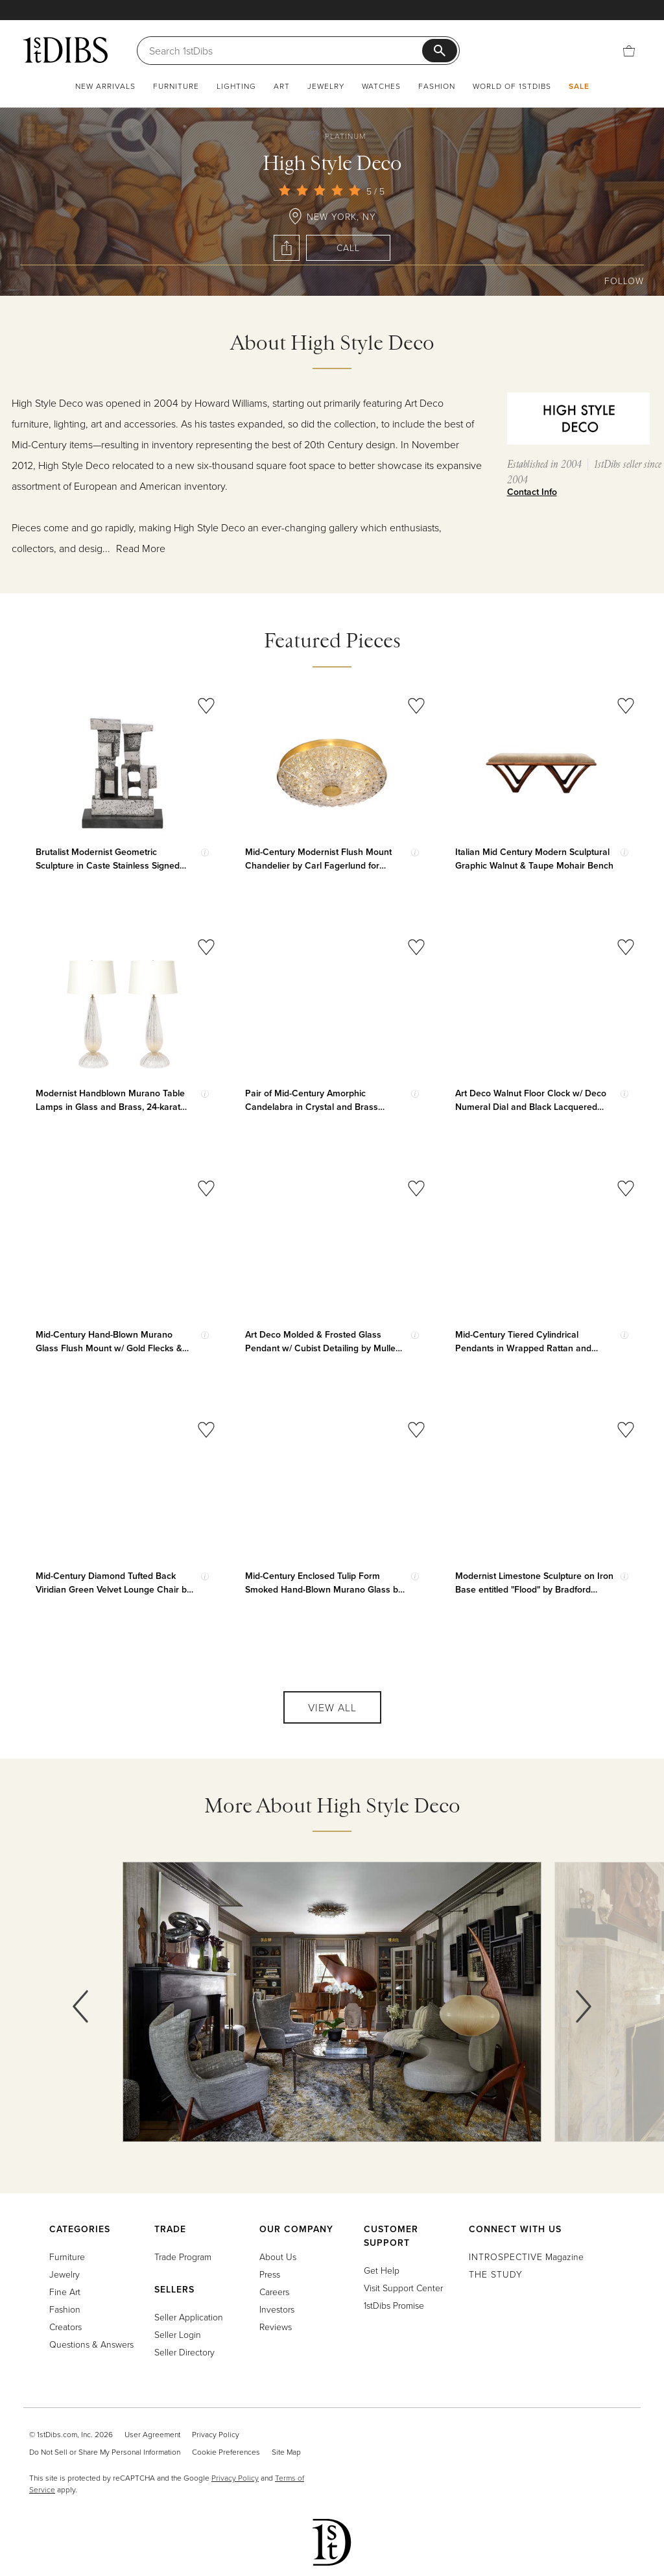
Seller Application (188, 2317)
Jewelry (325, 85)
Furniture (176, 85)
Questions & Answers (91, 2344)
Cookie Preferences (226, 2451)
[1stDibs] (65, 50)
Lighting (236, 85)
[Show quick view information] (205, 852)
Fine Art (64, 2291)
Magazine (526, 2256)
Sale (579, 85)
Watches (381, 85)
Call (348, 247)
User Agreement (152, 2434)
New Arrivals (105, 85)
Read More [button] (140, 548)
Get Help (381, 2270)
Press (269, 2274)
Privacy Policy (215, 2434)
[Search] (285, 50)
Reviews (275, 2326)
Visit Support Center (403, 2287)
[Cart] (629, 50)
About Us (277, 2256)
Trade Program (182, 2256)
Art (282, 85)
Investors (276, 2309)
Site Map (286, 2451)
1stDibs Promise (394, 2305)
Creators (65, 2326)
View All (332, 1707)
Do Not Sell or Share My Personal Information (104, 2451)
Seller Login (177, 2334)
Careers (274, 2291)
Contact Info (532, 491)
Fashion (436, 85)
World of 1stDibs (512, 85)
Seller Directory (184, 2352)
